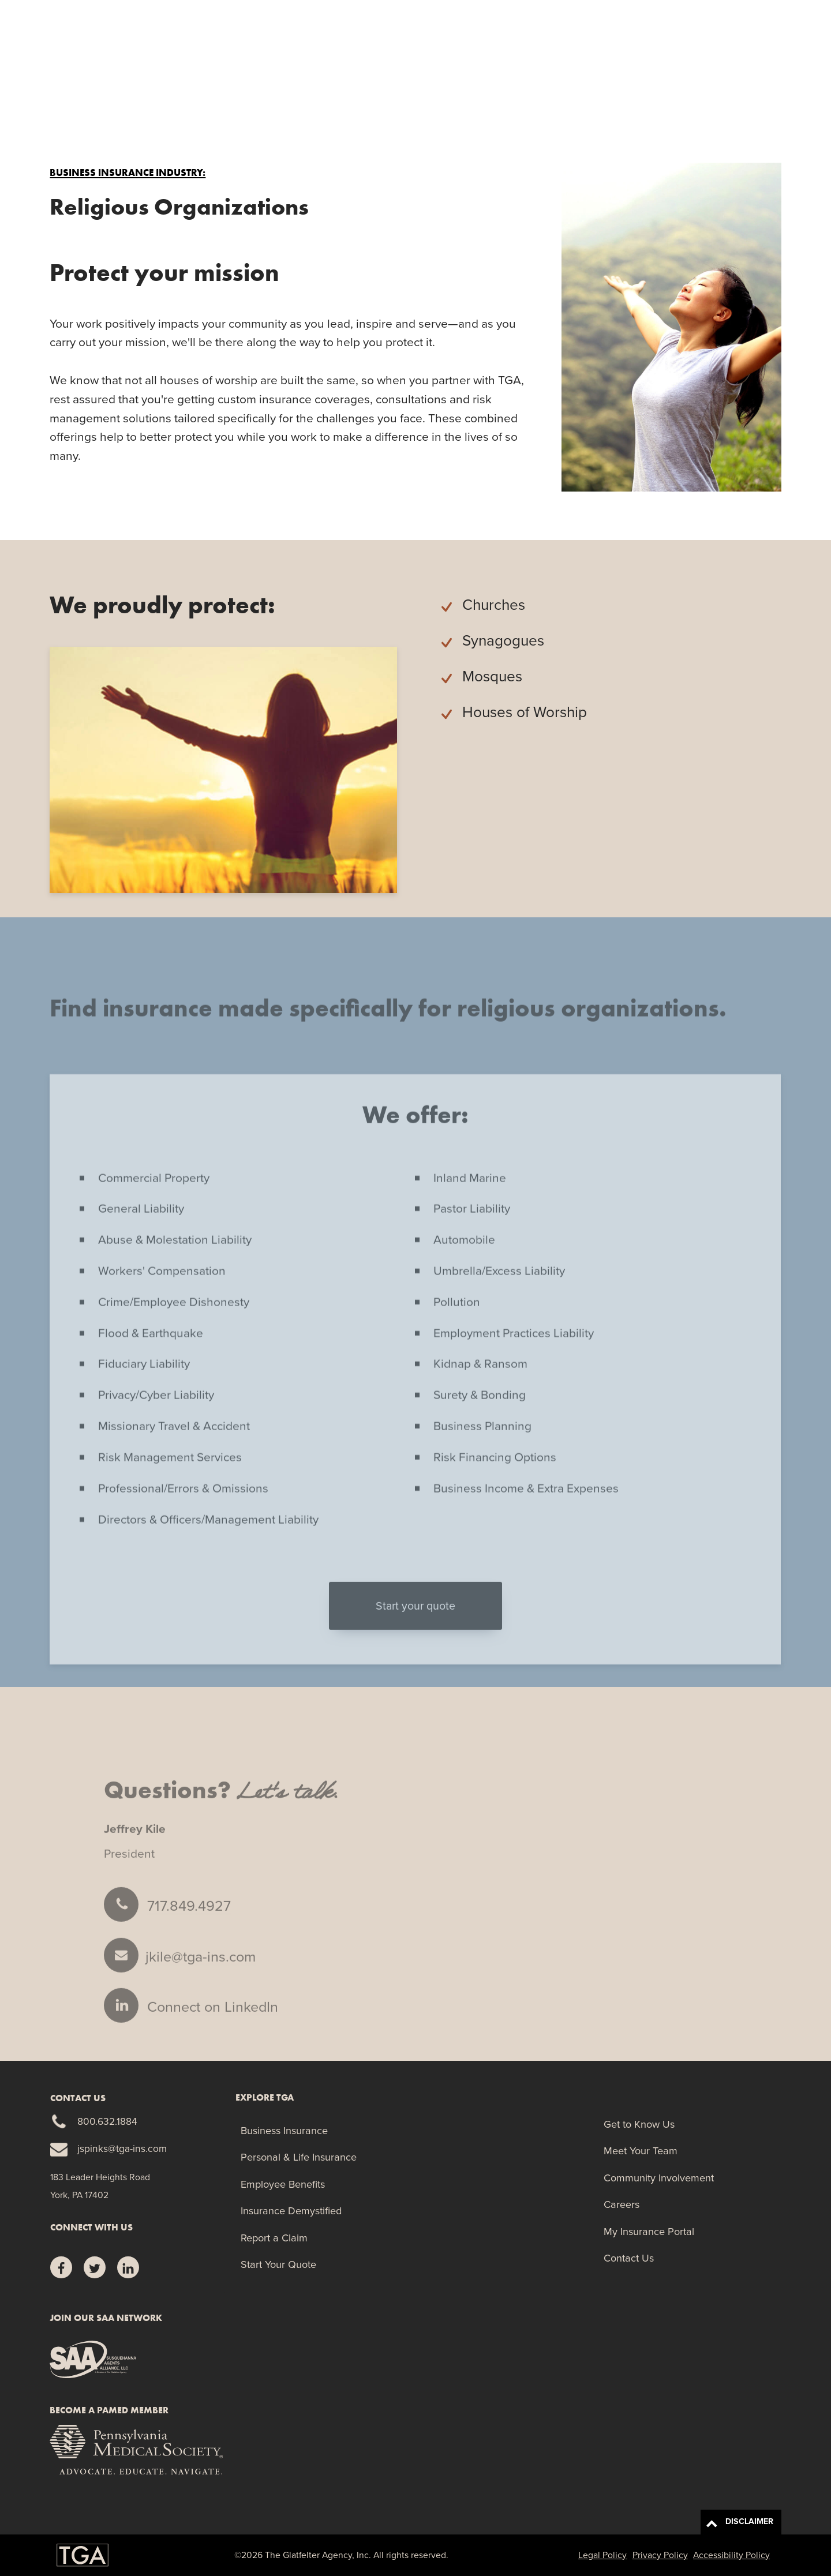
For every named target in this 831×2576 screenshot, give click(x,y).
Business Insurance (284, 2130)
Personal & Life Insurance (299, 2157)
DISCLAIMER (739, 2523)
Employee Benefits (283, 2184)
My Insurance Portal (649, 2231)
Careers (621, 2204)
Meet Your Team (640, 2150)
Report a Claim (647, 69)
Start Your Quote (738, 68)
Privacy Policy (660, 2555)
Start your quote (415, 1630)
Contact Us (629, 2258)
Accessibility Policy (731, 2555)
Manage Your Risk (553, 69)
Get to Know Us (639, 2124)
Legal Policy (602, 2555)
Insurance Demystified (291, 2210)
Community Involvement (659, 2177)
